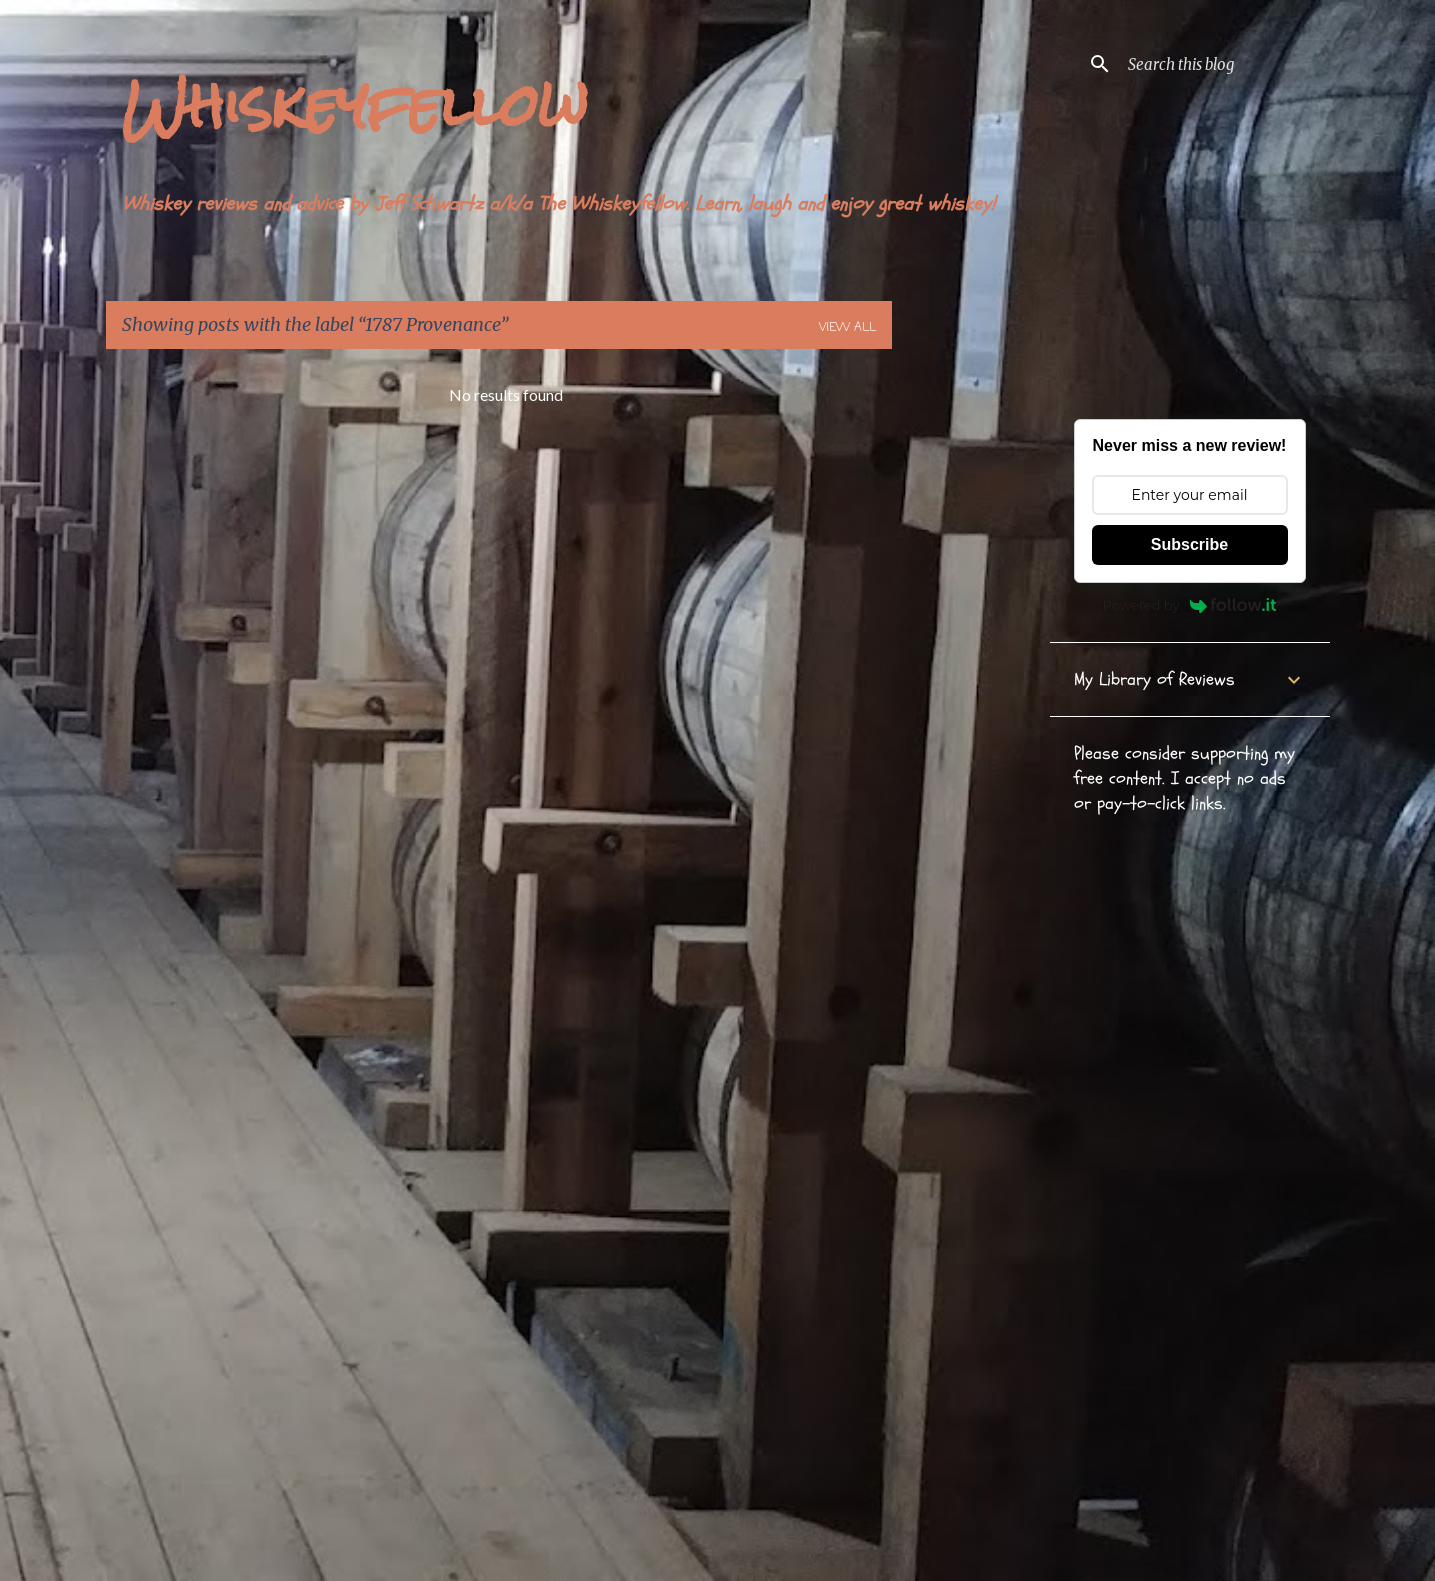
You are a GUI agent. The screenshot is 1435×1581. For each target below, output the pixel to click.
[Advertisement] (971, 665)
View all (847, 328)
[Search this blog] (1225, 64)
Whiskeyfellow (355, 105)
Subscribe (1189, 544)
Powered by (1190, 605)
